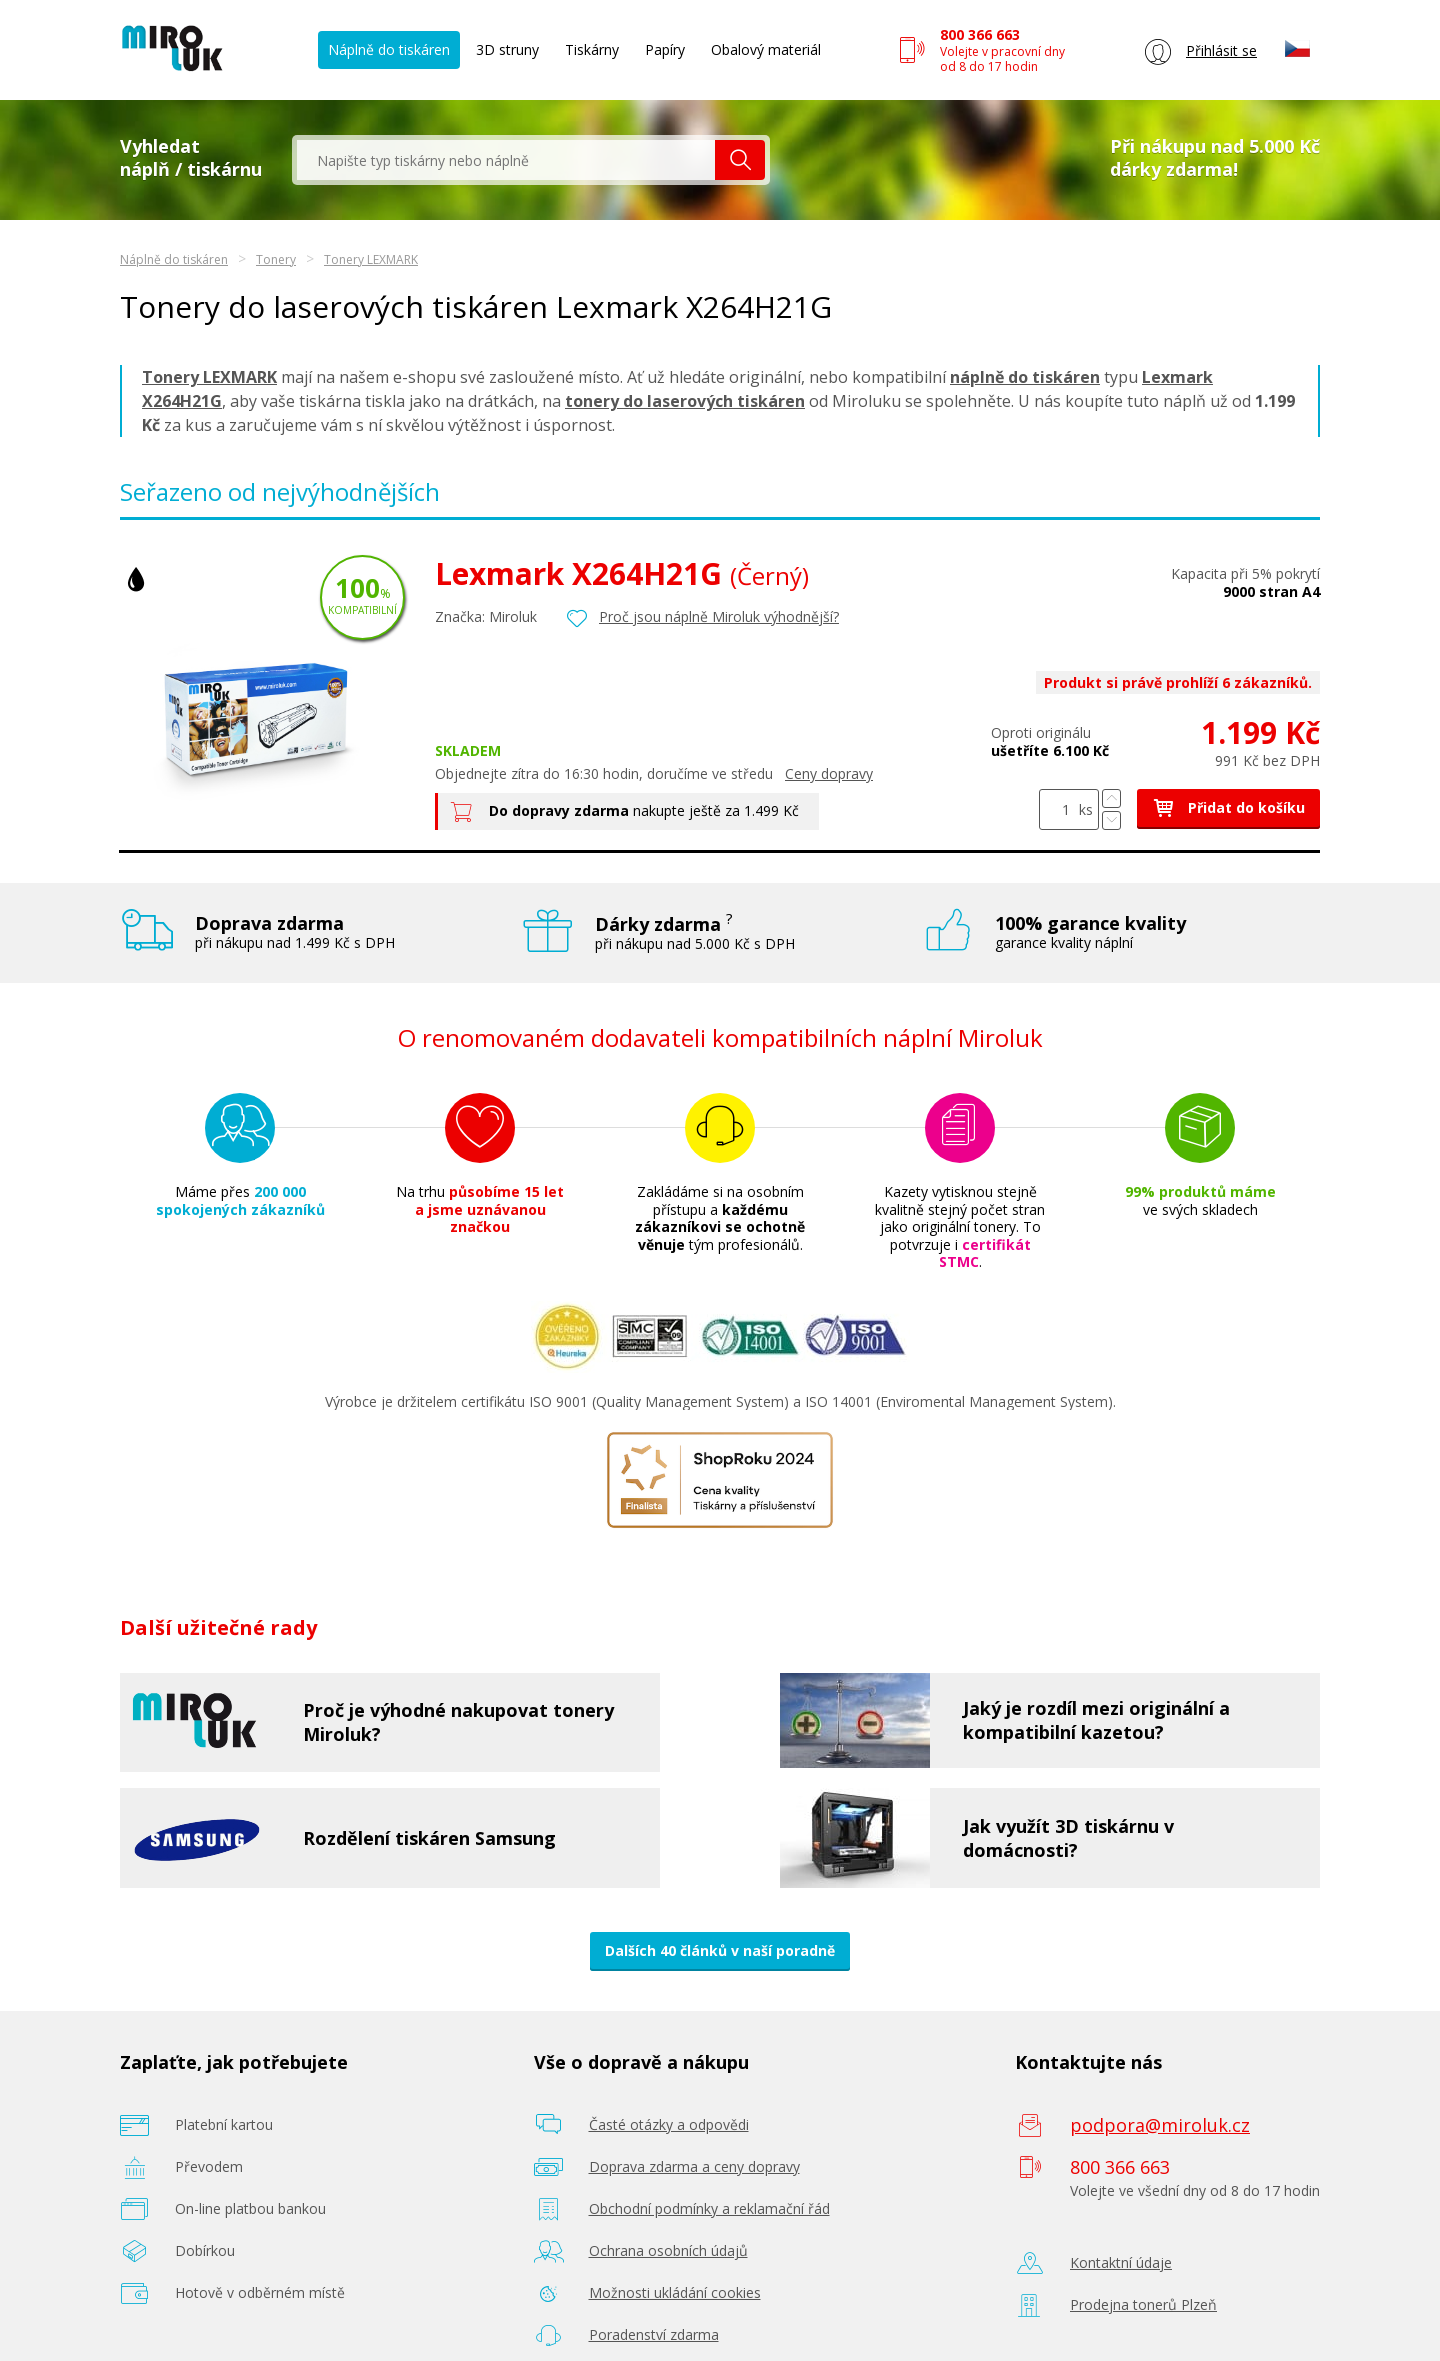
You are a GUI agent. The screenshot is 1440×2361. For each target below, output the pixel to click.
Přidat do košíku (1228, 807)
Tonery (276, 259)
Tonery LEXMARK (371, 259)
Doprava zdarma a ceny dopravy (694, 2166)
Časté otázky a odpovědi (669, 2124)
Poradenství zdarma (654, 2334)
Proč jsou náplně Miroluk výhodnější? (719, 616)
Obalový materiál (766, 49)
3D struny (507, 49)
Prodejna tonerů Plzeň (1143, 2304)
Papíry (665, 49)
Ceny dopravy (829, 773)
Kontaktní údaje (1121, 2262)
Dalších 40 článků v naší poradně (720, 1950)
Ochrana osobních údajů (668, 2250)
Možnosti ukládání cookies (675, 2292)
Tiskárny (592, 49)
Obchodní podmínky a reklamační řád (709, 2208)
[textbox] (506, 160)
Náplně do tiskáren (389, 49)
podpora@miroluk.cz (1160, 2125)
